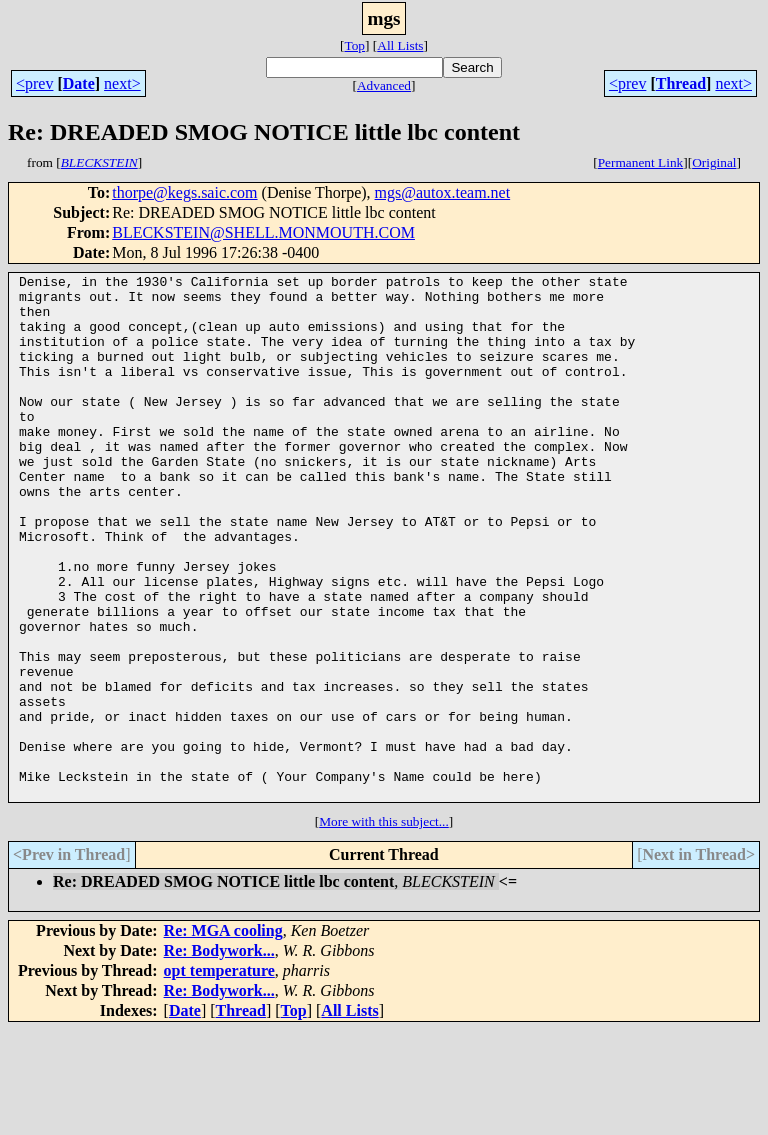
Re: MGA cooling (223, 1035)
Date (79, 83)
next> (122, 83)
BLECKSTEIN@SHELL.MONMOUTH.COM (263, 232)
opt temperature (219, 1075)
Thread (681, 83)
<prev (34, 83)
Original (714, 162)
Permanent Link (641, 162)
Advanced (384, 85)
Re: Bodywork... (219, 1055)
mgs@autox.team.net (443, 192)
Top (354, 45)
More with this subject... (384, 926)
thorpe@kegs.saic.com (184, 192)
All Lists (400, 45)
